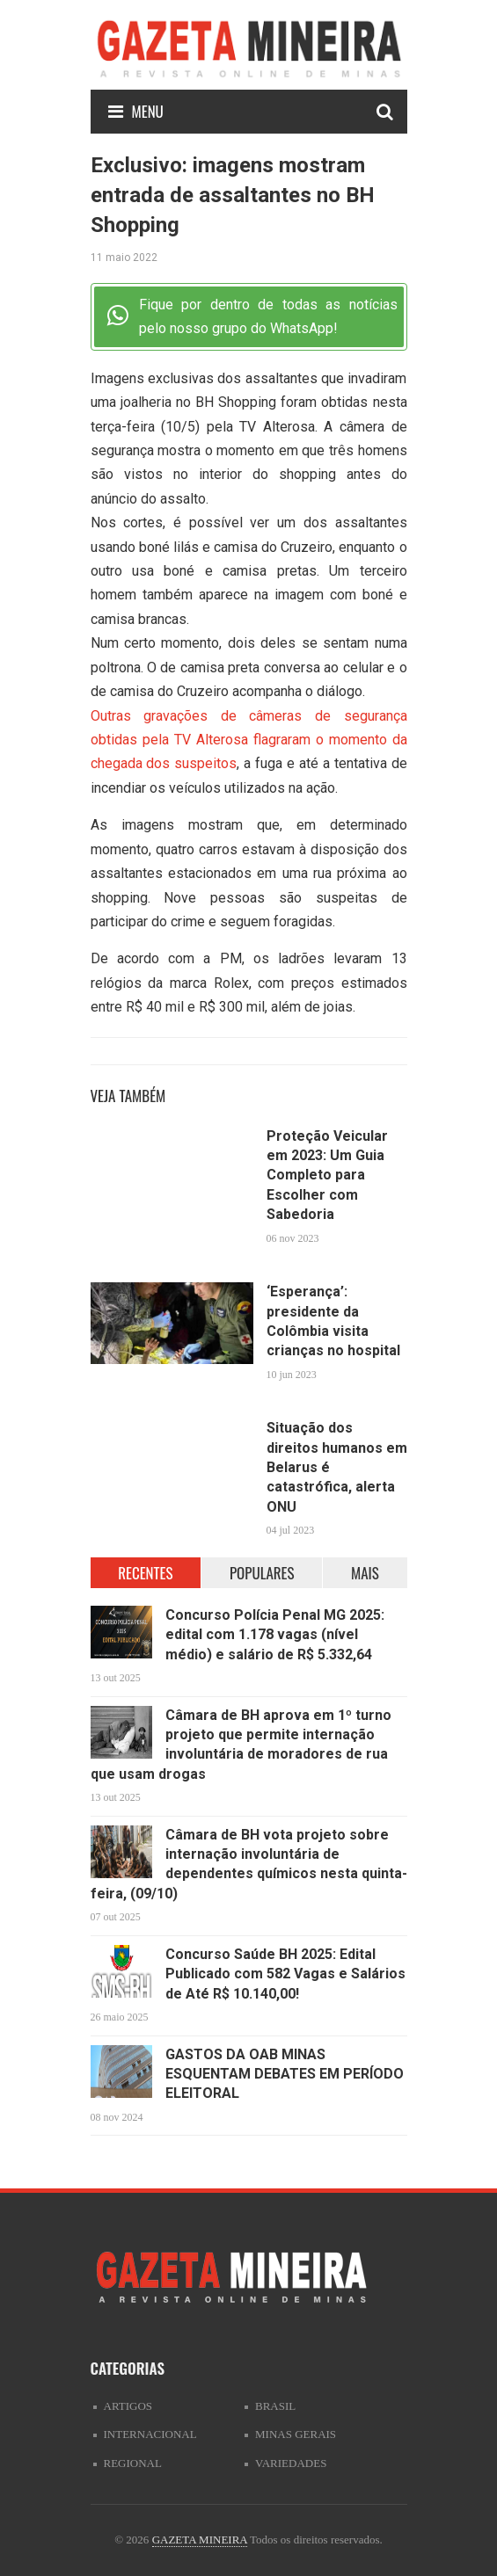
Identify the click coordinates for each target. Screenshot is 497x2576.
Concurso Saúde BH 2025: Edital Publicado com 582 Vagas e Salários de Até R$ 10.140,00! (285, 1974)
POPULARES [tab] (262, 1573)
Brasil (275, 2406)
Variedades (290, 2463)
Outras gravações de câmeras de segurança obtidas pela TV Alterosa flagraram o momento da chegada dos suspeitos (249, 740)
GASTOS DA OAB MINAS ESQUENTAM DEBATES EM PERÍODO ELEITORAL (284, 2074)
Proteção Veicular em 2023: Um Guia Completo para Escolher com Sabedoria (327, 1175)
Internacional (150, 2434)
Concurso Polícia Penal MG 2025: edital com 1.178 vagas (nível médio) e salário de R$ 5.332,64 (274, 1635)
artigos (128, 2406)
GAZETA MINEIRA (199, 2539)
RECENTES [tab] (145, 1573)
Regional (133, 2463)
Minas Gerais (295, 2434)
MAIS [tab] (365, 1573)
